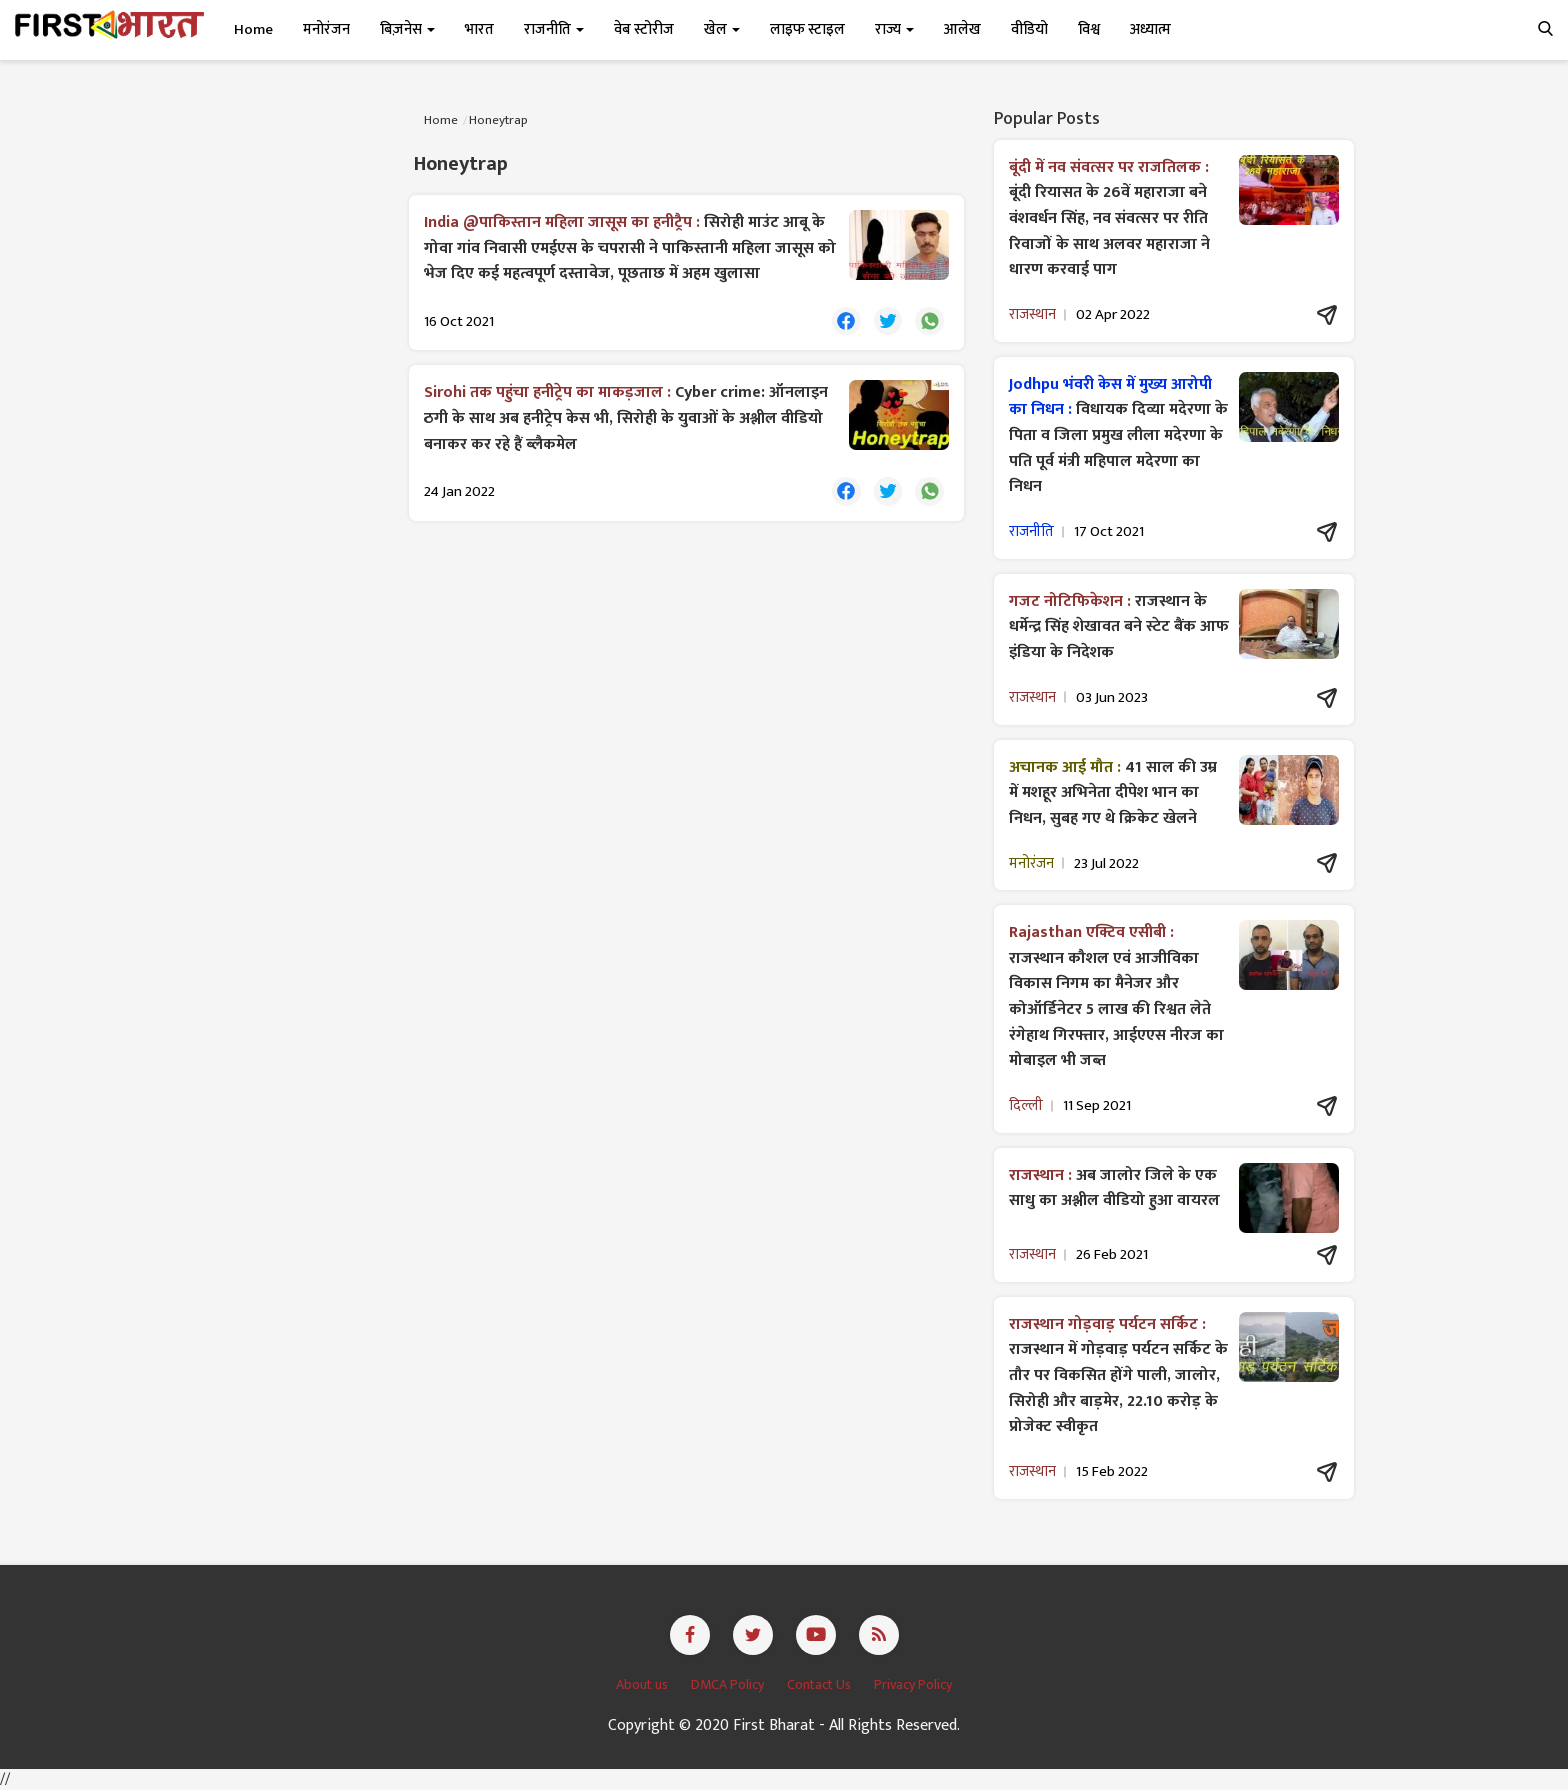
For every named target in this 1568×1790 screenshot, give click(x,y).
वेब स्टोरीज (644, 29)
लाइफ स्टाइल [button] (807, 29)
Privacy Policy (913, 1684)
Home (253, 29)
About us (643, 1684)
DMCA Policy (729, 1684)
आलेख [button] (962, 29)
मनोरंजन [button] (326, 29)
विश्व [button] (1089, 29)
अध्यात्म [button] (1150, 29)
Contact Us (820, 1684)
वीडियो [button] (1029, 29)
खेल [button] (722, 29)
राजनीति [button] (554, 29)
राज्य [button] (894, 29)
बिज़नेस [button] (407, 29)
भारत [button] (479, 29)
